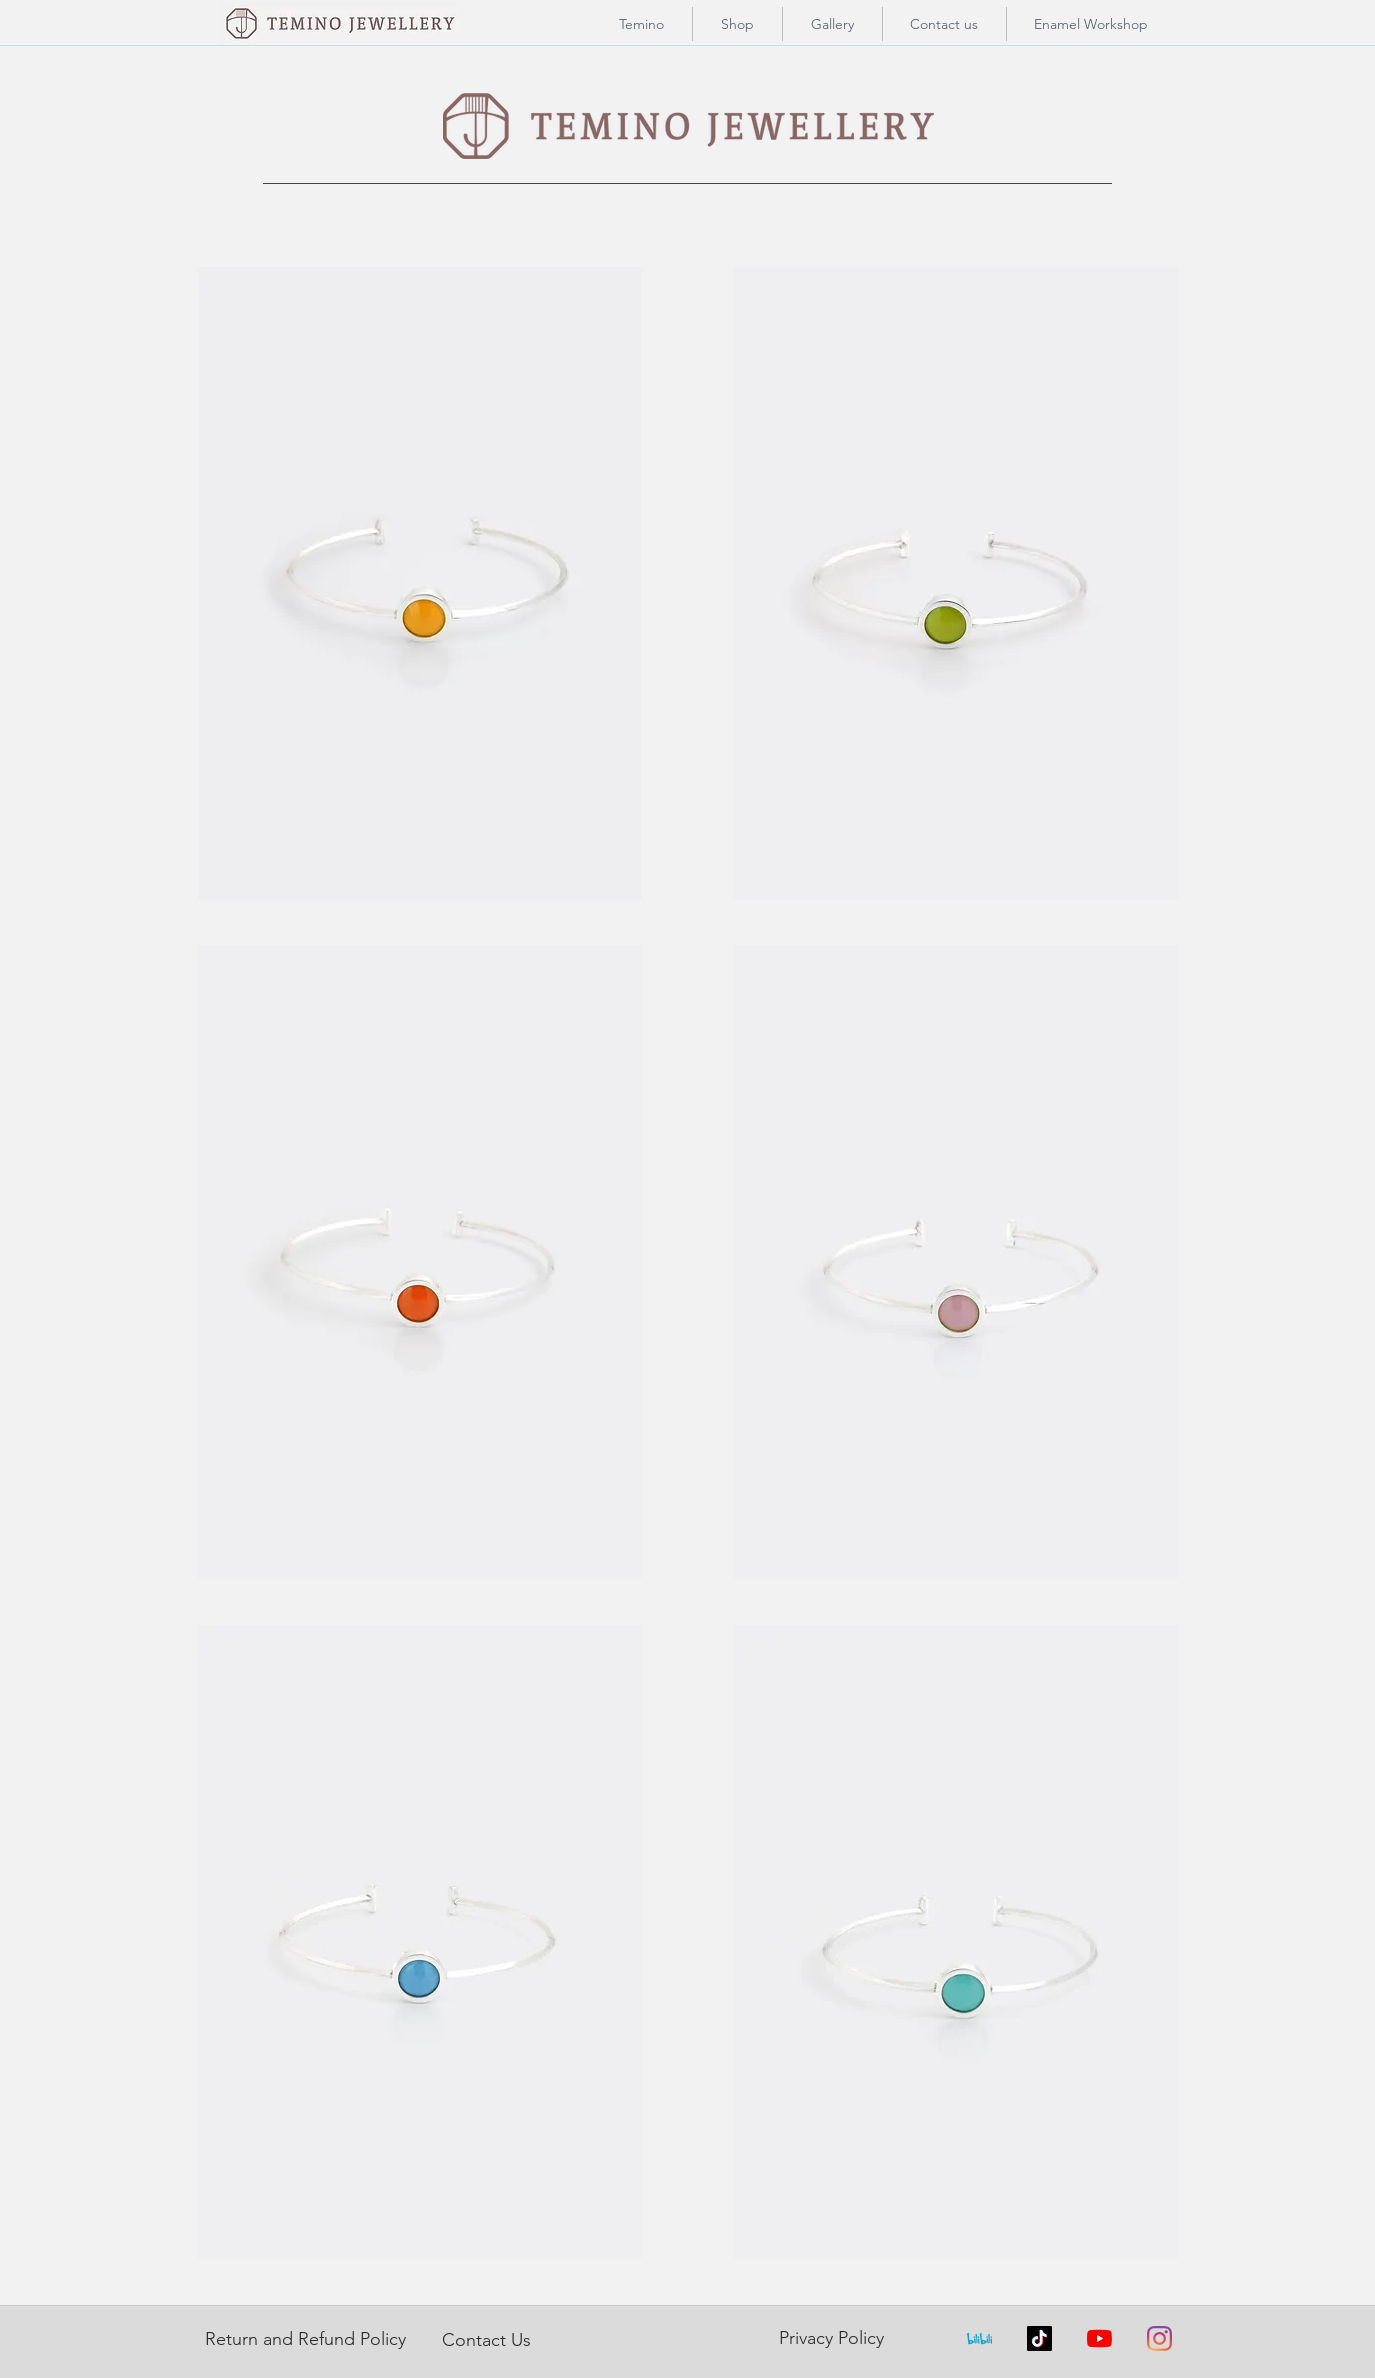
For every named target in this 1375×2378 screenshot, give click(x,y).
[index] (979, 2338)
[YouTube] (1099, 2338)
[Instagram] (1159, 2338)
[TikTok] (1039, 2338)
